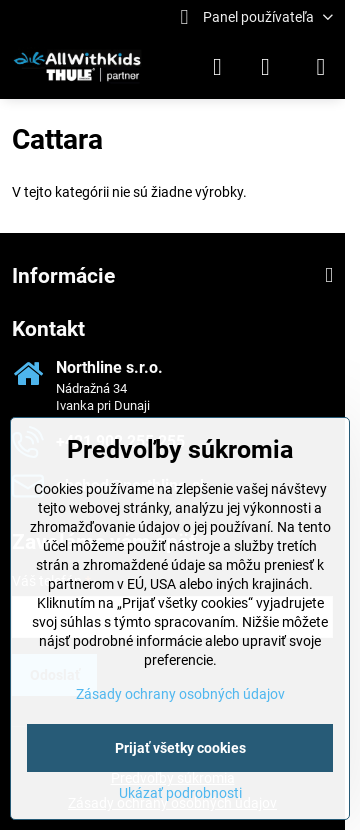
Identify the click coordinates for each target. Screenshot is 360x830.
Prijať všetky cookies (180, 748)
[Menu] (321, 67)
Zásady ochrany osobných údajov (180, 694)
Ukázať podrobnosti (180, 793)
